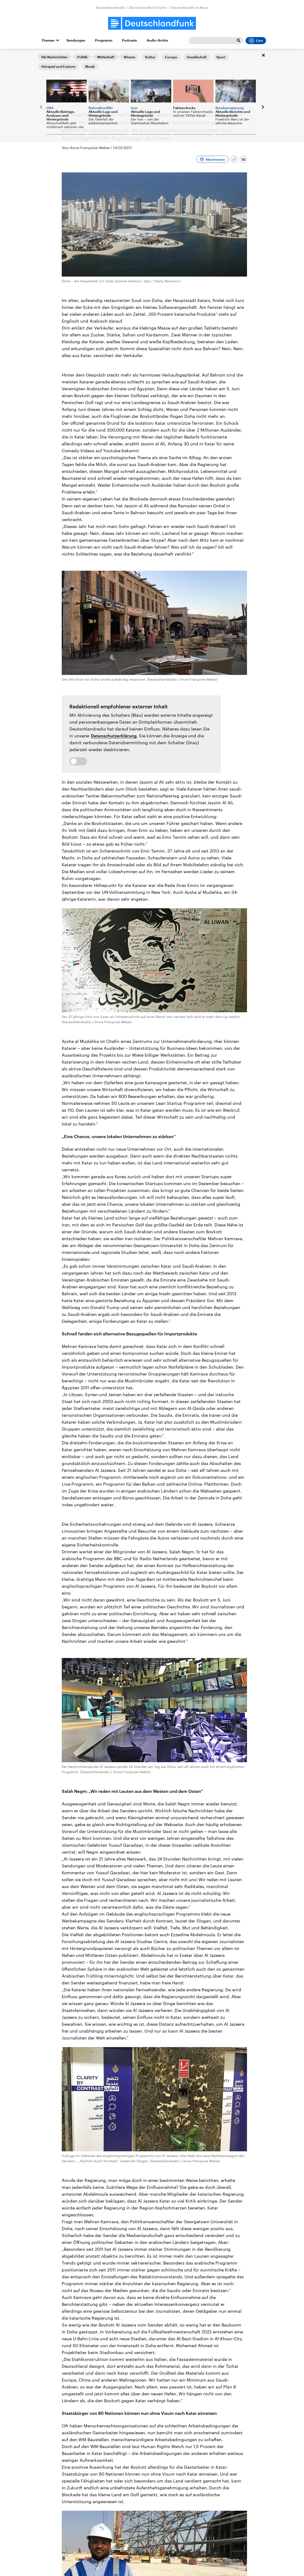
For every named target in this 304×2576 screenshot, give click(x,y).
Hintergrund (66, 56)
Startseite (45, 56)
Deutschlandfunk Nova (189, 7)
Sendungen (75, 40)
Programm (103, 40)
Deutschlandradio (110, 7)
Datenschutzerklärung (114, 735)
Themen (48, 40)
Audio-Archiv (157, 40)
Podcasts (129, 40)
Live (256, 40)
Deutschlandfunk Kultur (148, 7)
